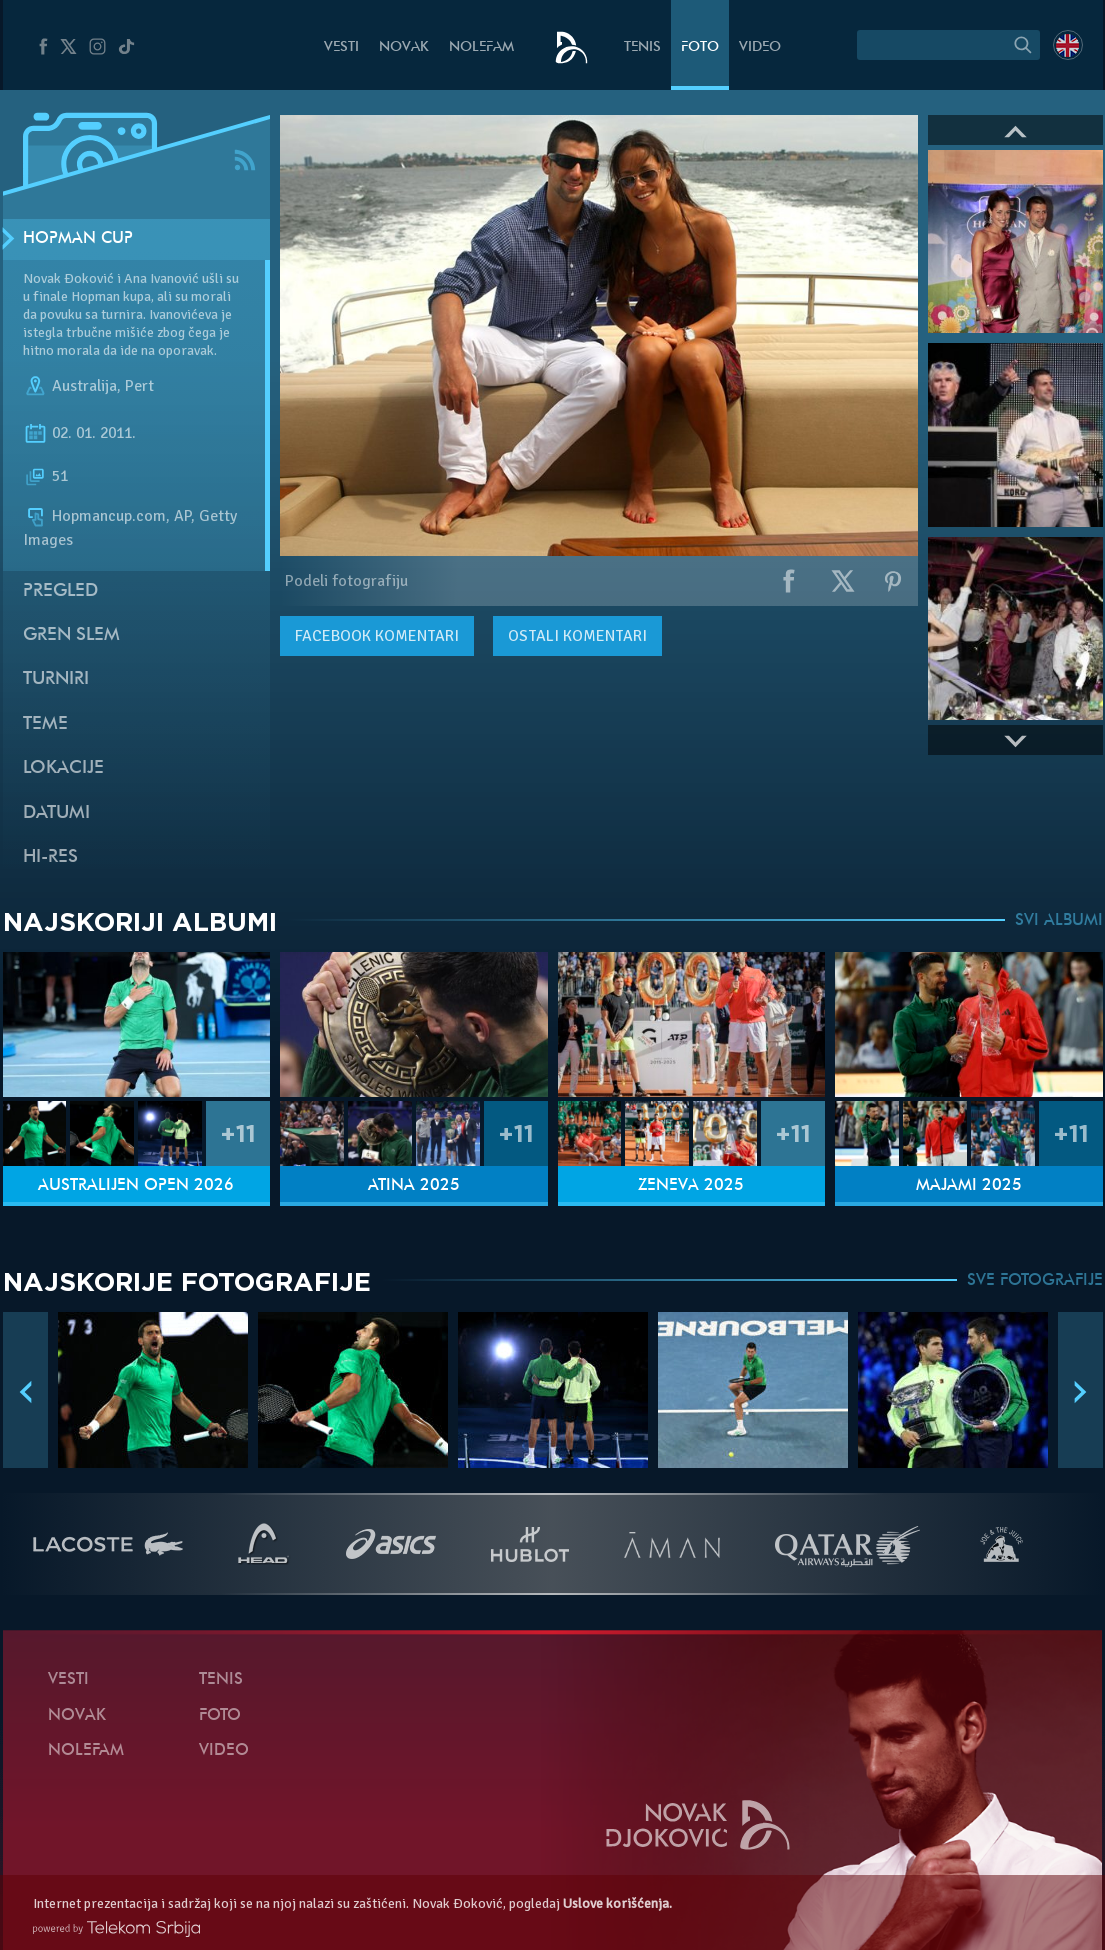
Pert (139, 386)
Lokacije (63, 768)
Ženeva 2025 (691, 1186)
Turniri (56, 679)
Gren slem (71, 635)
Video (760, 47)
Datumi (56, 813)
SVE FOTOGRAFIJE (1035, 1281)
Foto (700, 47)
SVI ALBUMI (1059, 921)
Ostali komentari (577, 636)
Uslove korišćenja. (617, 1903)
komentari (377, 636)
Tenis (642, 47)
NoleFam (481, 47)
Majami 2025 (969, 1186)
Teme (45, 724)
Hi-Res (50, 857)
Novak (404, 47)
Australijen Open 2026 (136, 1186)
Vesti (341, 47)
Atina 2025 (414, 1186)
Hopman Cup (78, 239)
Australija (84, 386)
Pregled (60, 591)
